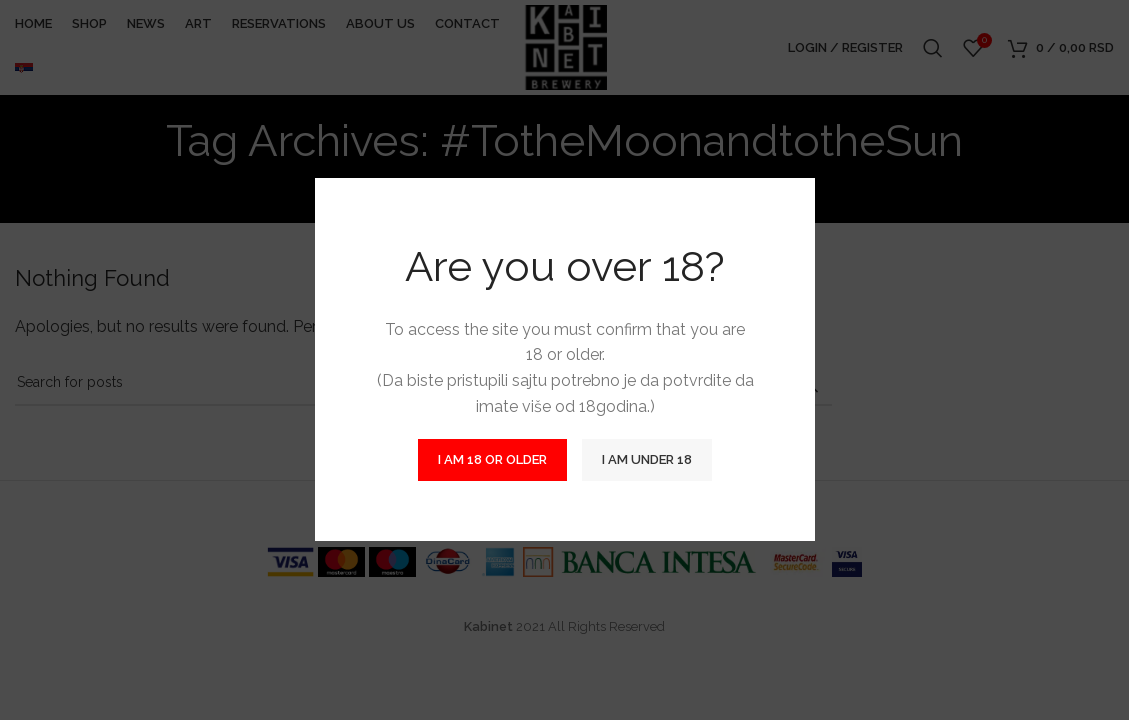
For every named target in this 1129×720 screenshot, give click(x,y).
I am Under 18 (647, 460)
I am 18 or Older (492, 460)
